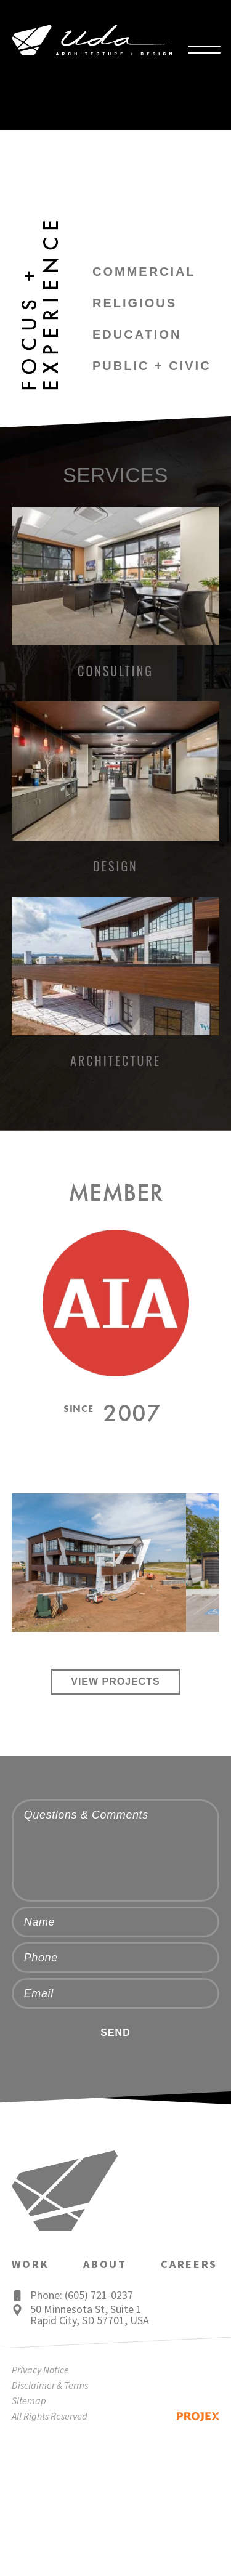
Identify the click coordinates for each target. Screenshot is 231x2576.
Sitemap (29, 2401)
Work (30, 2265)
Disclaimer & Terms (50, 2386)
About (105, 2265)
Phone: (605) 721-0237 (81, 2295)
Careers (189, 2265)
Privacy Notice (40, 2370)
